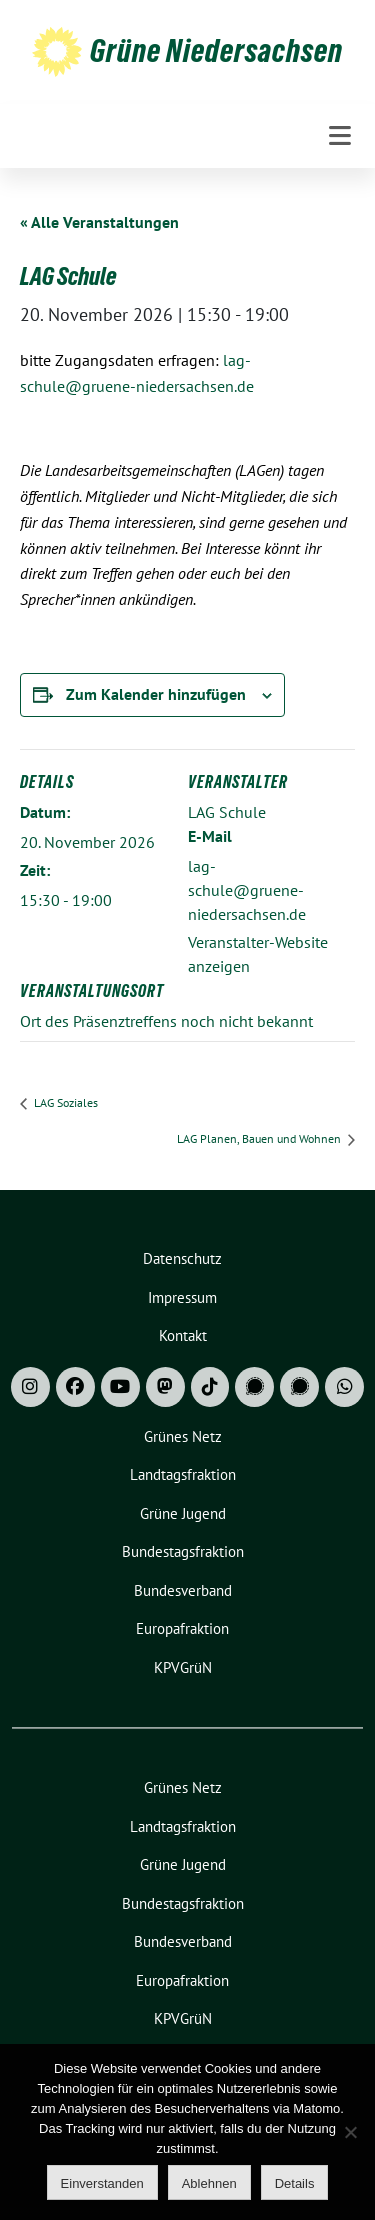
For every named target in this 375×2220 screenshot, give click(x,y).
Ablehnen (209, 2183)
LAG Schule (227, 812)
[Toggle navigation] (340, 136)
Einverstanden (102, 2183)
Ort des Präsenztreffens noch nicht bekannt (166, 1021)
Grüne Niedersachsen (216, 51)
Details (295, 2183)
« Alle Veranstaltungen (99, 222)
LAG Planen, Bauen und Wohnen (260, 1138)
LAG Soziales (64, 1102)
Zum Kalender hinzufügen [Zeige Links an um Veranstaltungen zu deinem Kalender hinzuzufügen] (156, 694)
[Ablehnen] (350, 2132)
